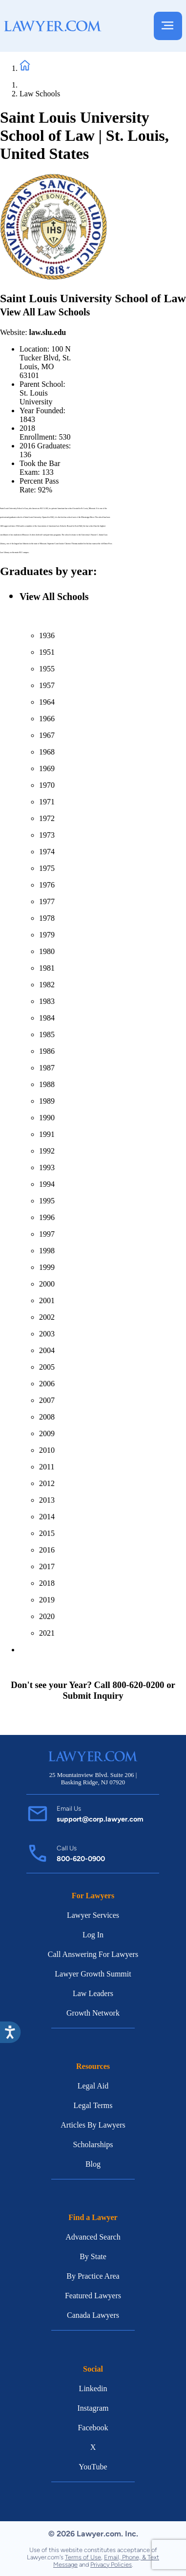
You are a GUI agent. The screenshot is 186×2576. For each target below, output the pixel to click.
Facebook (93, 2427)
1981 (47, 968)
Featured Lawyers (93, 2295)
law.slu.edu (47, 332)
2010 (47, 1450)
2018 (47, 1583)
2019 (47, 1600)
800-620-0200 (138, 1685)
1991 (47, 1134)
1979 (47, 935)
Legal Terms (93, 2105)
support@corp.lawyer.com (100, 1819)
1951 (47, 652)
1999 (47, 1267)
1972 (47, 818)
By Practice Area (92, 2276)
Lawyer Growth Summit (93, 1974)
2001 (47, 1300)
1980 (47, 951)
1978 (47, 918)
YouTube (93, 2467)
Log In (93, 1935)
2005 (47, 1367)
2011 (46, 1467)
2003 (47, 1334)
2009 (47, 1433)
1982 (47, 984)
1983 (47, 1001)
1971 (47, 802)
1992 (47, 1151)
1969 (47, 768)
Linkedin (93, 2388)
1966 (47, 718)
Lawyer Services (93, 1915)
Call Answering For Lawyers (93, 1954)
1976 (47, 885)
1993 (47, 1167)
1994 (47, 1184)
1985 (47, 1034)
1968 (47, 752)
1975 (47, 868)
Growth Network (93, 2013)
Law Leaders (93, 1993)
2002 (47, 1317)
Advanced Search (92, 2237)
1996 (47, 1217)
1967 (47, 735)
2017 (47, 1566)
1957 (47, 685)
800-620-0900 (81, 1858)
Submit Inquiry (92, 1695)
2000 (47, 1284)
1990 (47, 1117)
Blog (93, 2164)
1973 (47, 835)
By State (93, 2256)
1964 (47, 702)
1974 (47, 851)
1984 (47, 1018)
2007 (47, 1400)
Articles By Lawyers (93, 2125)
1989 (47, 1101)
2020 (47, 1616)
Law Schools (40, 93)
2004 (47, 1350)
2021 (47, 1633)
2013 (47, 1500)
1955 (47, 669)
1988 (47, 1084)
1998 (47, 1250)
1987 (47, 1068)
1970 (47, 785)
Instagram (93, 2408)
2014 (47, 1516)
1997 (47, 1234)
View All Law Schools (45, 312)
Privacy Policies (111, 2564)
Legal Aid (93, 2086)
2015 (47, 1533)
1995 (47, 1201)
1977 (47, 901)
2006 (47, 1383)
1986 (47, 1051)
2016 (47, 1550)
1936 (47, 635)
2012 (47, 1483)
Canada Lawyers (93, 2315)
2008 (47, 1417)
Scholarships (93, 2144)
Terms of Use (83, 2557)
